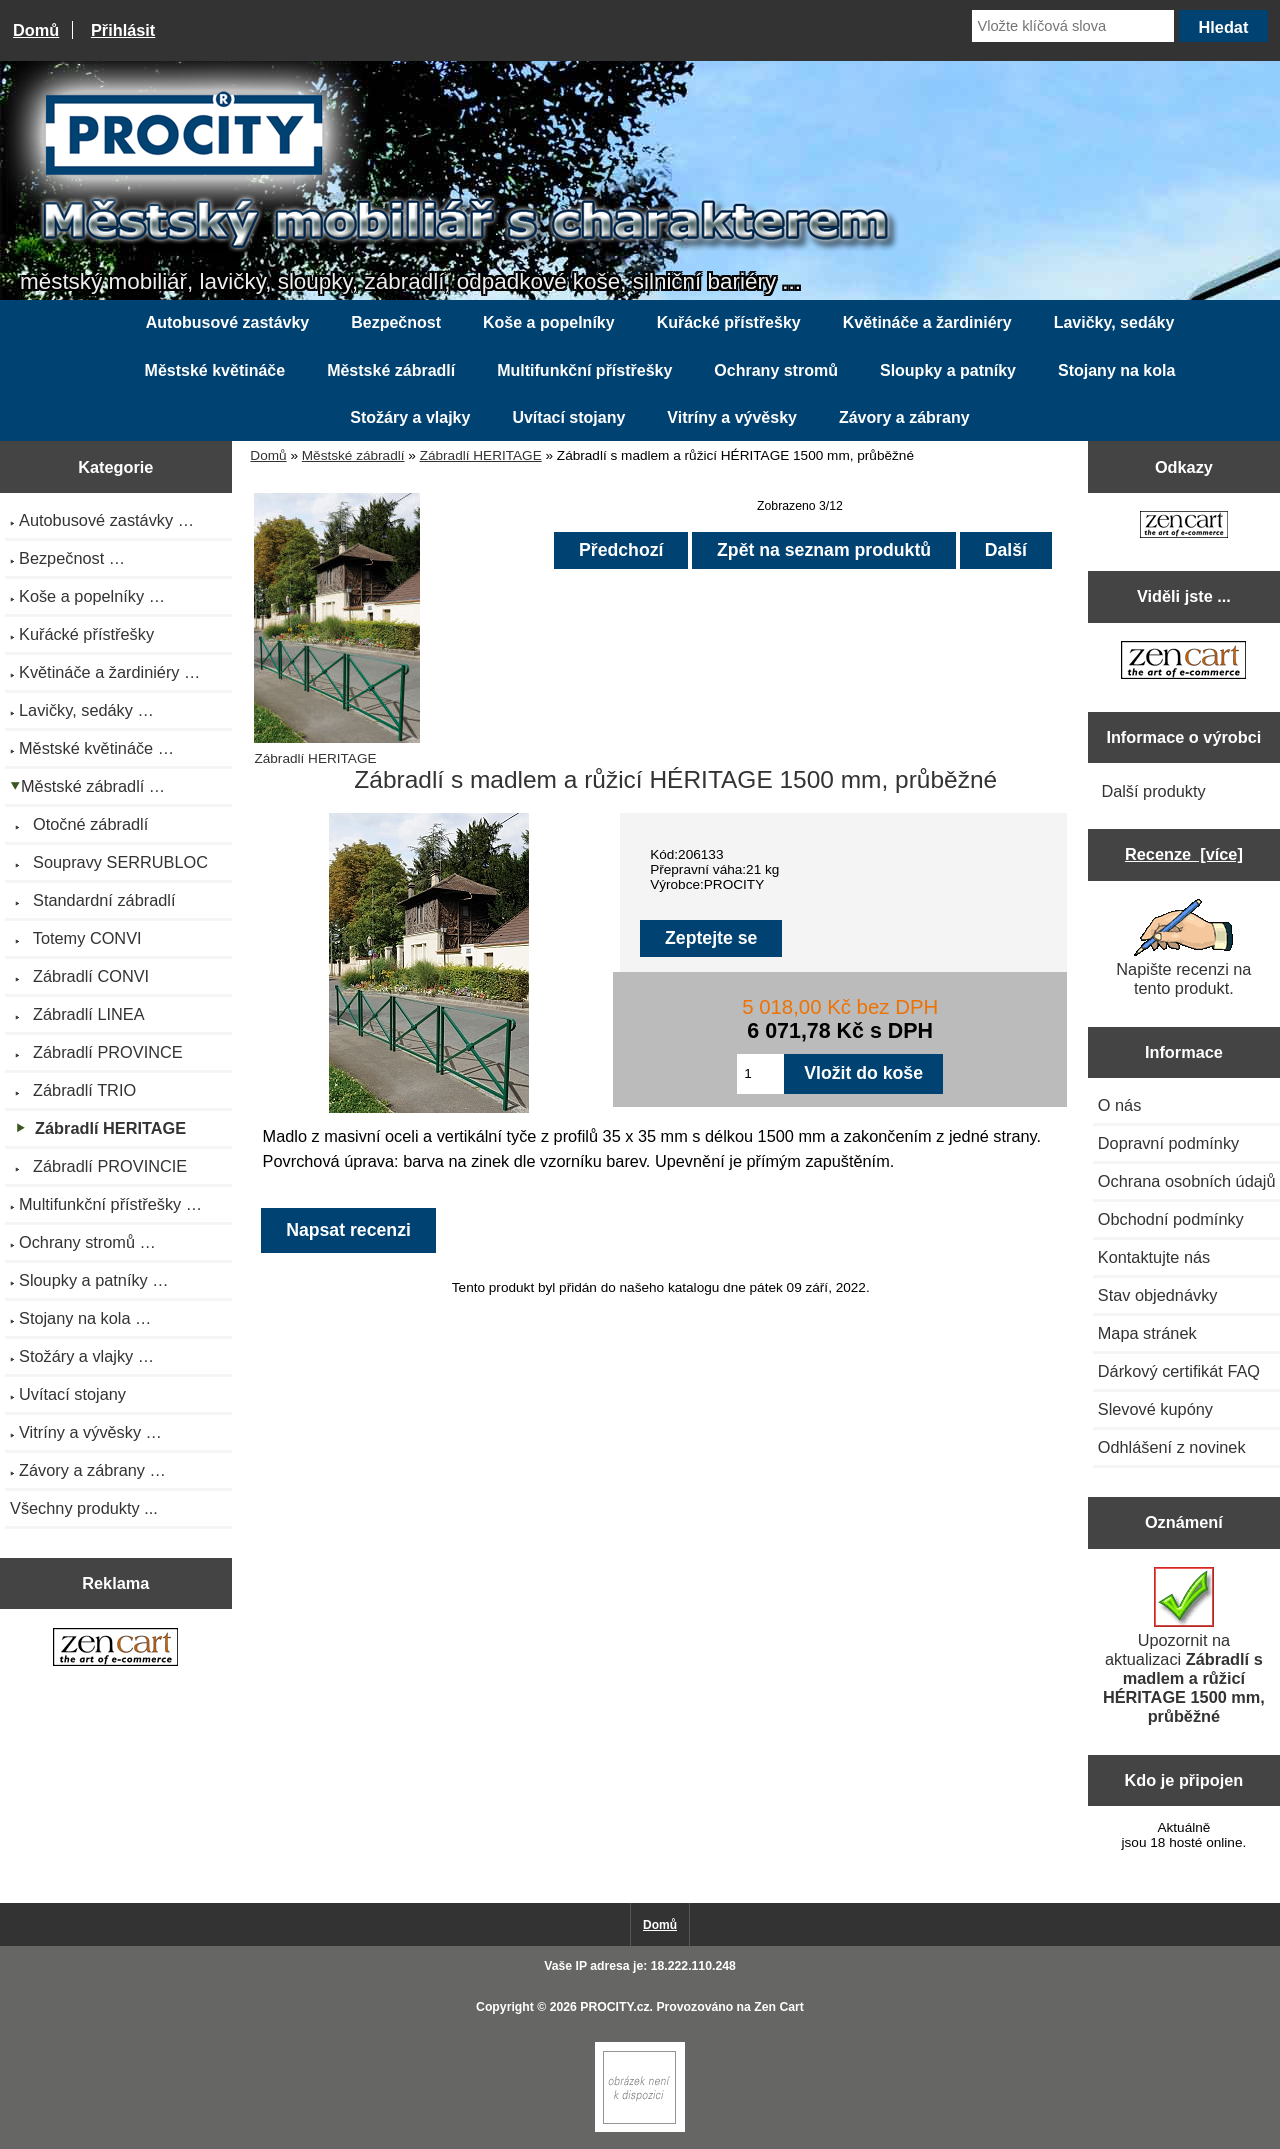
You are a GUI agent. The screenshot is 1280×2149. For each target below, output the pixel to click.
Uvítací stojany (568, 417)
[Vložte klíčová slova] (1073, 26)
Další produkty (1153, 791)
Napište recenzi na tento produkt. (1183, 948)
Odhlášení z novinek (1172, 1447)
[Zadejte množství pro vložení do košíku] (760, 1074)
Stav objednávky (1158, 1295)
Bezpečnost (396, 322)
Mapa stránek (1147, 1333)
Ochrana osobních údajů (1187, 1181)
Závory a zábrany (904, 417)
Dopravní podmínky (1168, 1143)
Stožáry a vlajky (410, 417)
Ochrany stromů (776, 370)
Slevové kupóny (1155, 1409)
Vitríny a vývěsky (732, 417)
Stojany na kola (1116, 370)
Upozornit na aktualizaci (1184, 1646)
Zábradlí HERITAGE (481, 455)
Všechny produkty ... (84, 1508)
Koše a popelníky (549, 322)
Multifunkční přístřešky (584, 370)
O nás (1120, 1105)
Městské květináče (215, 370)
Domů (36, 30)
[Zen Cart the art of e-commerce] (115, 1649)
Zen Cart (779, 2007)
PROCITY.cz (614, 2007)
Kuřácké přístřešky (729, 322)
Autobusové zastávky (228, 322)
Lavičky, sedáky (1114, 322)
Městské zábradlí (353, 455)
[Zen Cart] (640, 2127)
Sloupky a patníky (948, 370)
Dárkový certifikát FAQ (1179, 1371)
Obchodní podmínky (1171, 1219)
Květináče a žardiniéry (927, 322)
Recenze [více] (1184, 854)
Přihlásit (123, 30)
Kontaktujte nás (1154, 1257)
